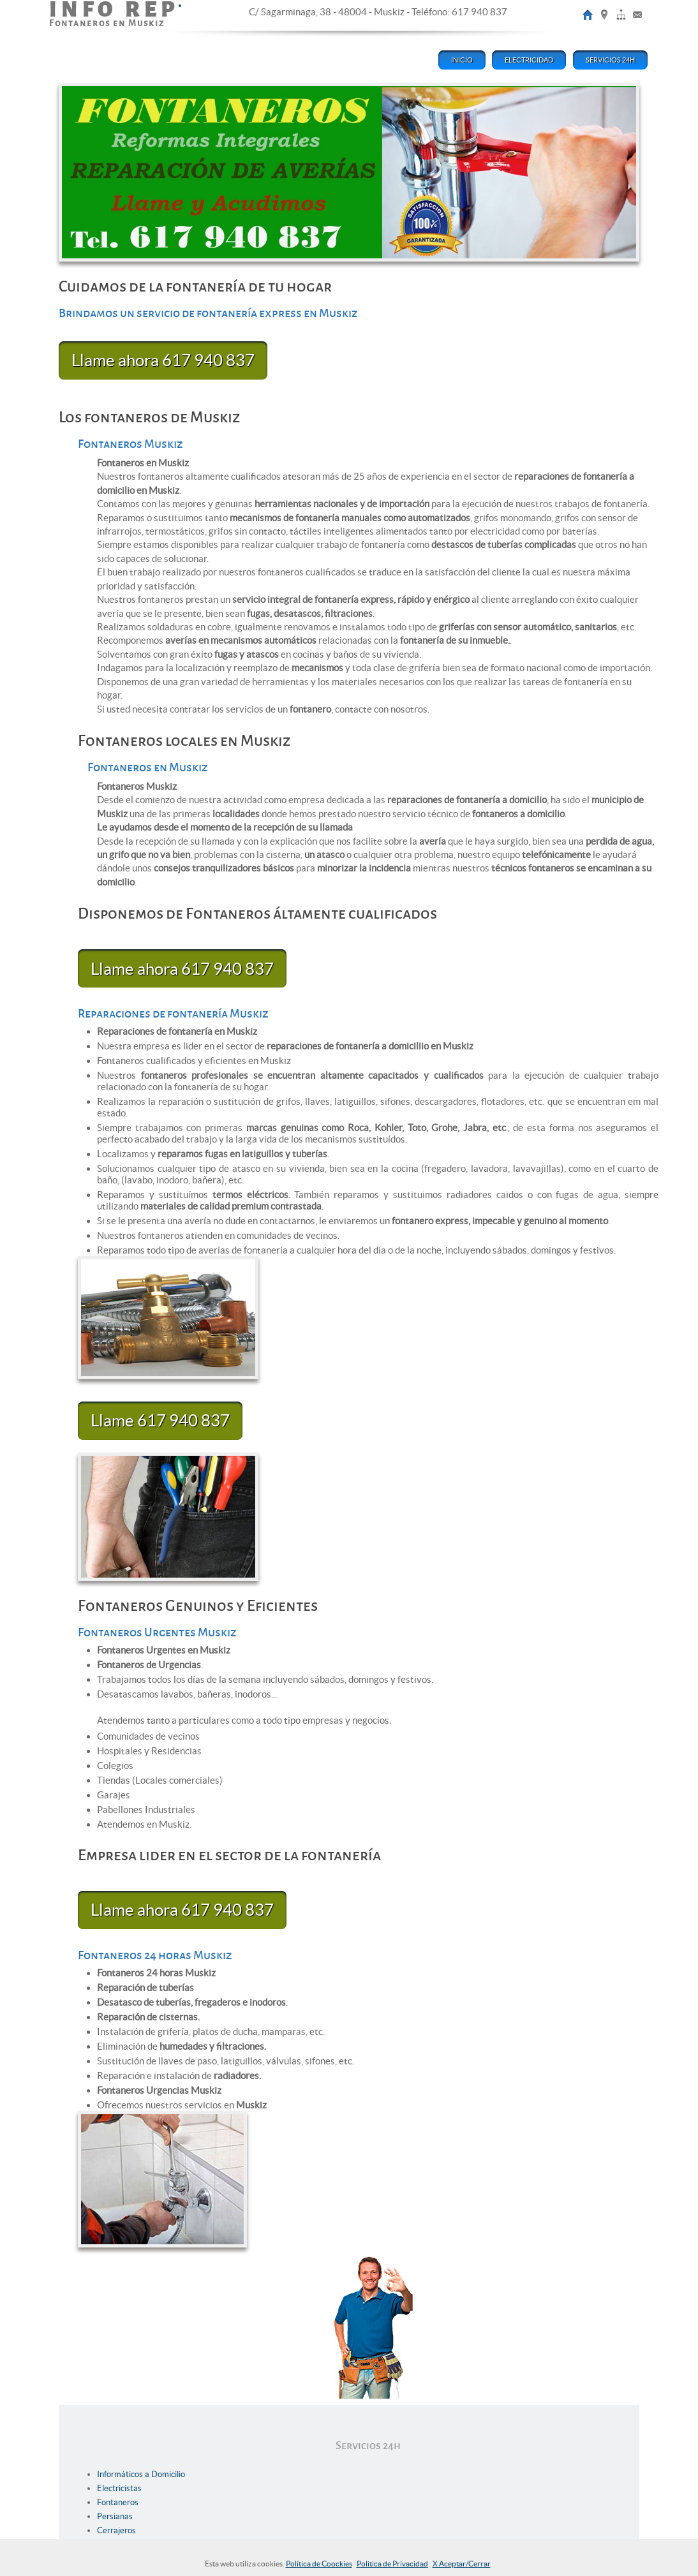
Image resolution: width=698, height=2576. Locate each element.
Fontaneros (117, 2502)
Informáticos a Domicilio (141, 2474)
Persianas (115, 2516)
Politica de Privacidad (392, 2563)
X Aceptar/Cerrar (462, 2563)
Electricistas (119, 2488)
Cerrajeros (116, 2530)
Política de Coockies (319, 2563)
